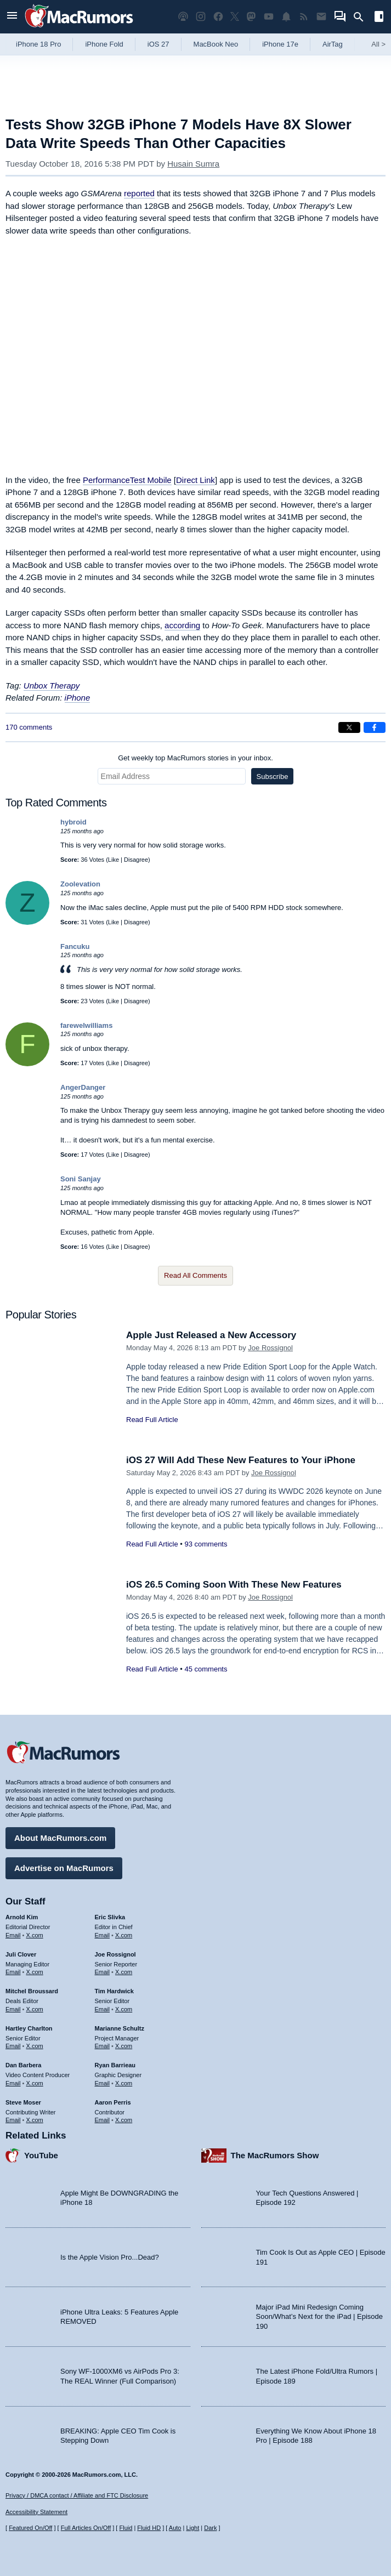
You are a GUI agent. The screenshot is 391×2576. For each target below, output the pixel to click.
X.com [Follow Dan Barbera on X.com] (34, 2083)
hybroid (73, 822)
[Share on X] (349, 727)
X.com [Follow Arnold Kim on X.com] (34, 1935)
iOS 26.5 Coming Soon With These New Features (234, 1584)
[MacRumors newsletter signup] (321, 16)
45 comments (205, 1669)
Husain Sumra (193, 163)
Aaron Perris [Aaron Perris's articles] (113, 2102)
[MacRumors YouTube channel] (268, 16)
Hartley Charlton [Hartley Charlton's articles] (29, 2028)
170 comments (28, 727)
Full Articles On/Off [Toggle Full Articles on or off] (86, 2527)
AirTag (332, 44)
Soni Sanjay (80, 1179)
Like (113, 859)
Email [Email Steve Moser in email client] (13, 2120)
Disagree (136, 859)
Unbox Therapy (52, 685)
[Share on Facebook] (375, 727)
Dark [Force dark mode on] (210, 2527)
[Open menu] (12, 16)
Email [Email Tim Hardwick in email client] (102, 2009)
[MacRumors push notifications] (286, 16)
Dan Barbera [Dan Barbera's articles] (23, 2065)
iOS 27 (158, 44)
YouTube (41, 2155)
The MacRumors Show (275, 2155)
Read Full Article (152, 1419)
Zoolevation (80, 884)
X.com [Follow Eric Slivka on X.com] (123, 1935)
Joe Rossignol (270, 1348)
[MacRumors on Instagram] (200, 16)
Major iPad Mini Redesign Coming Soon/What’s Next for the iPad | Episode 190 (319, 2316)
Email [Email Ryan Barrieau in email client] (102, 2083)
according (182, 625)
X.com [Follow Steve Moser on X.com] (34, 2120)
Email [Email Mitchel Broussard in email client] (13, 2009)
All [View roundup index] (378, 44)
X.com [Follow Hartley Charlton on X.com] (34, 2046)
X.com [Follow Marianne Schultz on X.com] (123, 2046)
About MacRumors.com (60, 1838)
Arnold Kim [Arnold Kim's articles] (21, 1917)
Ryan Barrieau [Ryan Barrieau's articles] (115, 2065)
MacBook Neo (216, 44)
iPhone (77, 697)
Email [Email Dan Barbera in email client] (13, 2083)
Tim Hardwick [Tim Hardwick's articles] (114, 1991)
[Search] (362, 17)
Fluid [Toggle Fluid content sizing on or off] (125, 2527)
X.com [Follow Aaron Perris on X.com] (123, 2120)
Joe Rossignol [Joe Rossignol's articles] (115, 1954)
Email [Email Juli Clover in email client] (13, 1972)
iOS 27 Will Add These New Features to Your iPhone (240, 1460)
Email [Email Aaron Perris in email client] (102, 2120)
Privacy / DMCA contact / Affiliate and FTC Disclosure (76, 2495)
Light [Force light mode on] (192, 2527)
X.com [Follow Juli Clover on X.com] (34, 1972)
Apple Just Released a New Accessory (211, 1335)
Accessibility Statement (36, 2512)
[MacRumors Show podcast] (183, 16)
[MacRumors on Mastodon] (251, 16)
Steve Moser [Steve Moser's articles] (23, 2102)
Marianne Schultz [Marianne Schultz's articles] (119, 2028)
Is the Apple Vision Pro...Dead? (109, 2257)
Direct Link (195, 480)
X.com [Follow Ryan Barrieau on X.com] (123, 2083)
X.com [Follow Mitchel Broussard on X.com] (34, 2009)
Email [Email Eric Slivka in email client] (102, 1935)
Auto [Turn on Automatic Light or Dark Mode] (175, 2527)
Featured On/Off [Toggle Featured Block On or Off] (30, 2527)
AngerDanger (82, 1087)
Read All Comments (195, 1275)
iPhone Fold (104, 44)
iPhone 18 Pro (38, 44)
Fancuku (74, 946)
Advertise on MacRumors (64, 1868)
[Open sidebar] (379, 18)
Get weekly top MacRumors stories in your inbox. (195, 758)
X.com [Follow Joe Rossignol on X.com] (123, 1972)
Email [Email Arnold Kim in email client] (13, 1935)
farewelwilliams (86, 1025)
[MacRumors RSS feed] (303, 16)
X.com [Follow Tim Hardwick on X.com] (123, 2009)
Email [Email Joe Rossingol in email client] (102, 1972)
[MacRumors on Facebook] (218, 16)
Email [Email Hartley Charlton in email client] (13, 2046)
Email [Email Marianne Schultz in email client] (102, 2046)
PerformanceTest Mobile (127, 480)
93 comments (205, 1544)
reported (139, 193)
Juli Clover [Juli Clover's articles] (20, 1954)
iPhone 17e (280, 44)
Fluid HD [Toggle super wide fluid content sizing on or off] (149, 2527)
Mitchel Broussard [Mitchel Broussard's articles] (31, 1991)
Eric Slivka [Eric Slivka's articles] (110, 1917)
